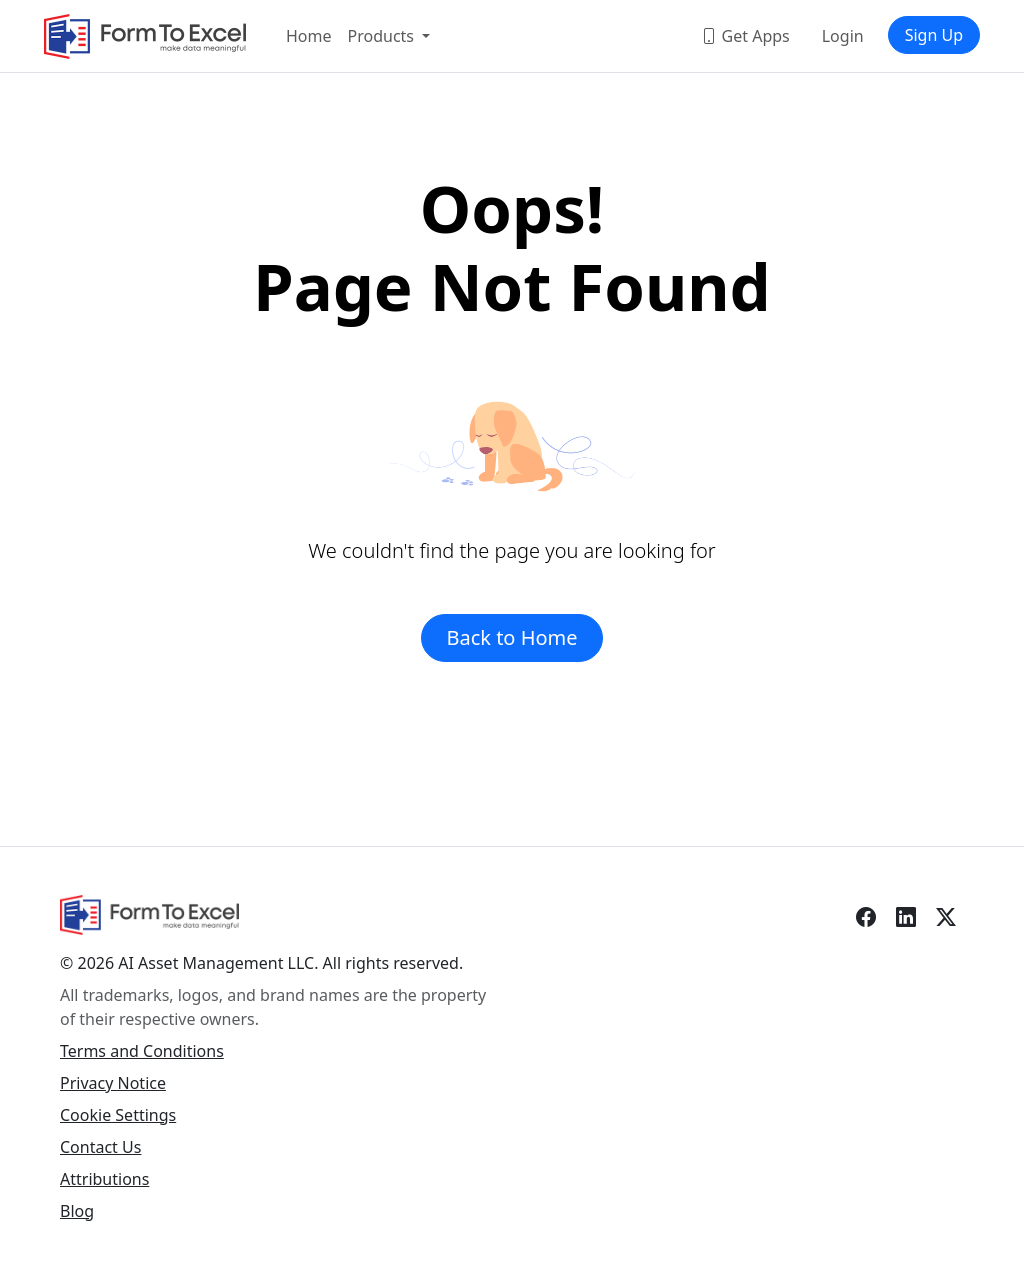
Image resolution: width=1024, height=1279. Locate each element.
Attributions (104, 1179)
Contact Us (100, 1147)
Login (843, 36)
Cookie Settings (118, 1115)
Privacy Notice (113, 1083)
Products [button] (383, 36)
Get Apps (745, 36)
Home (309, 36)
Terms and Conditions (142, 1051)
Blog (77, 1211)
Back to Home (511, 637)
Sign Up (934, 35)
